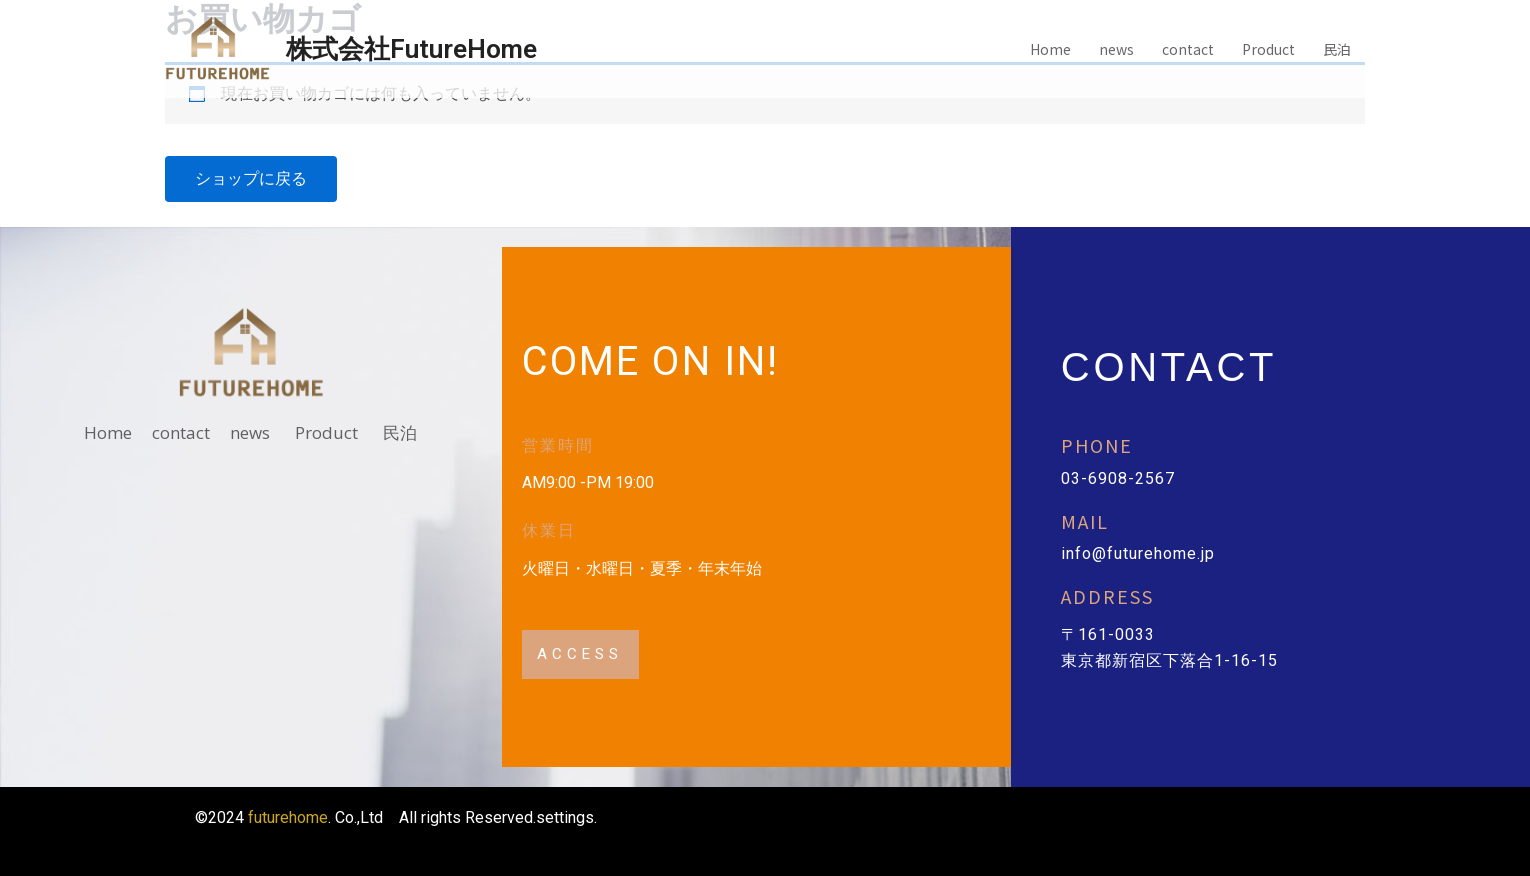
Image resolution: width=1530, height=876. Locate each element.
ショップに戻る (251, 178)
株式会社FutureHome (411, 49)
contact (1188, 49)
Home (1050, 49)
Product (1268, 49)
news (1116, 49)
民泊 (1337, 49)
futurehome (288, 817)
